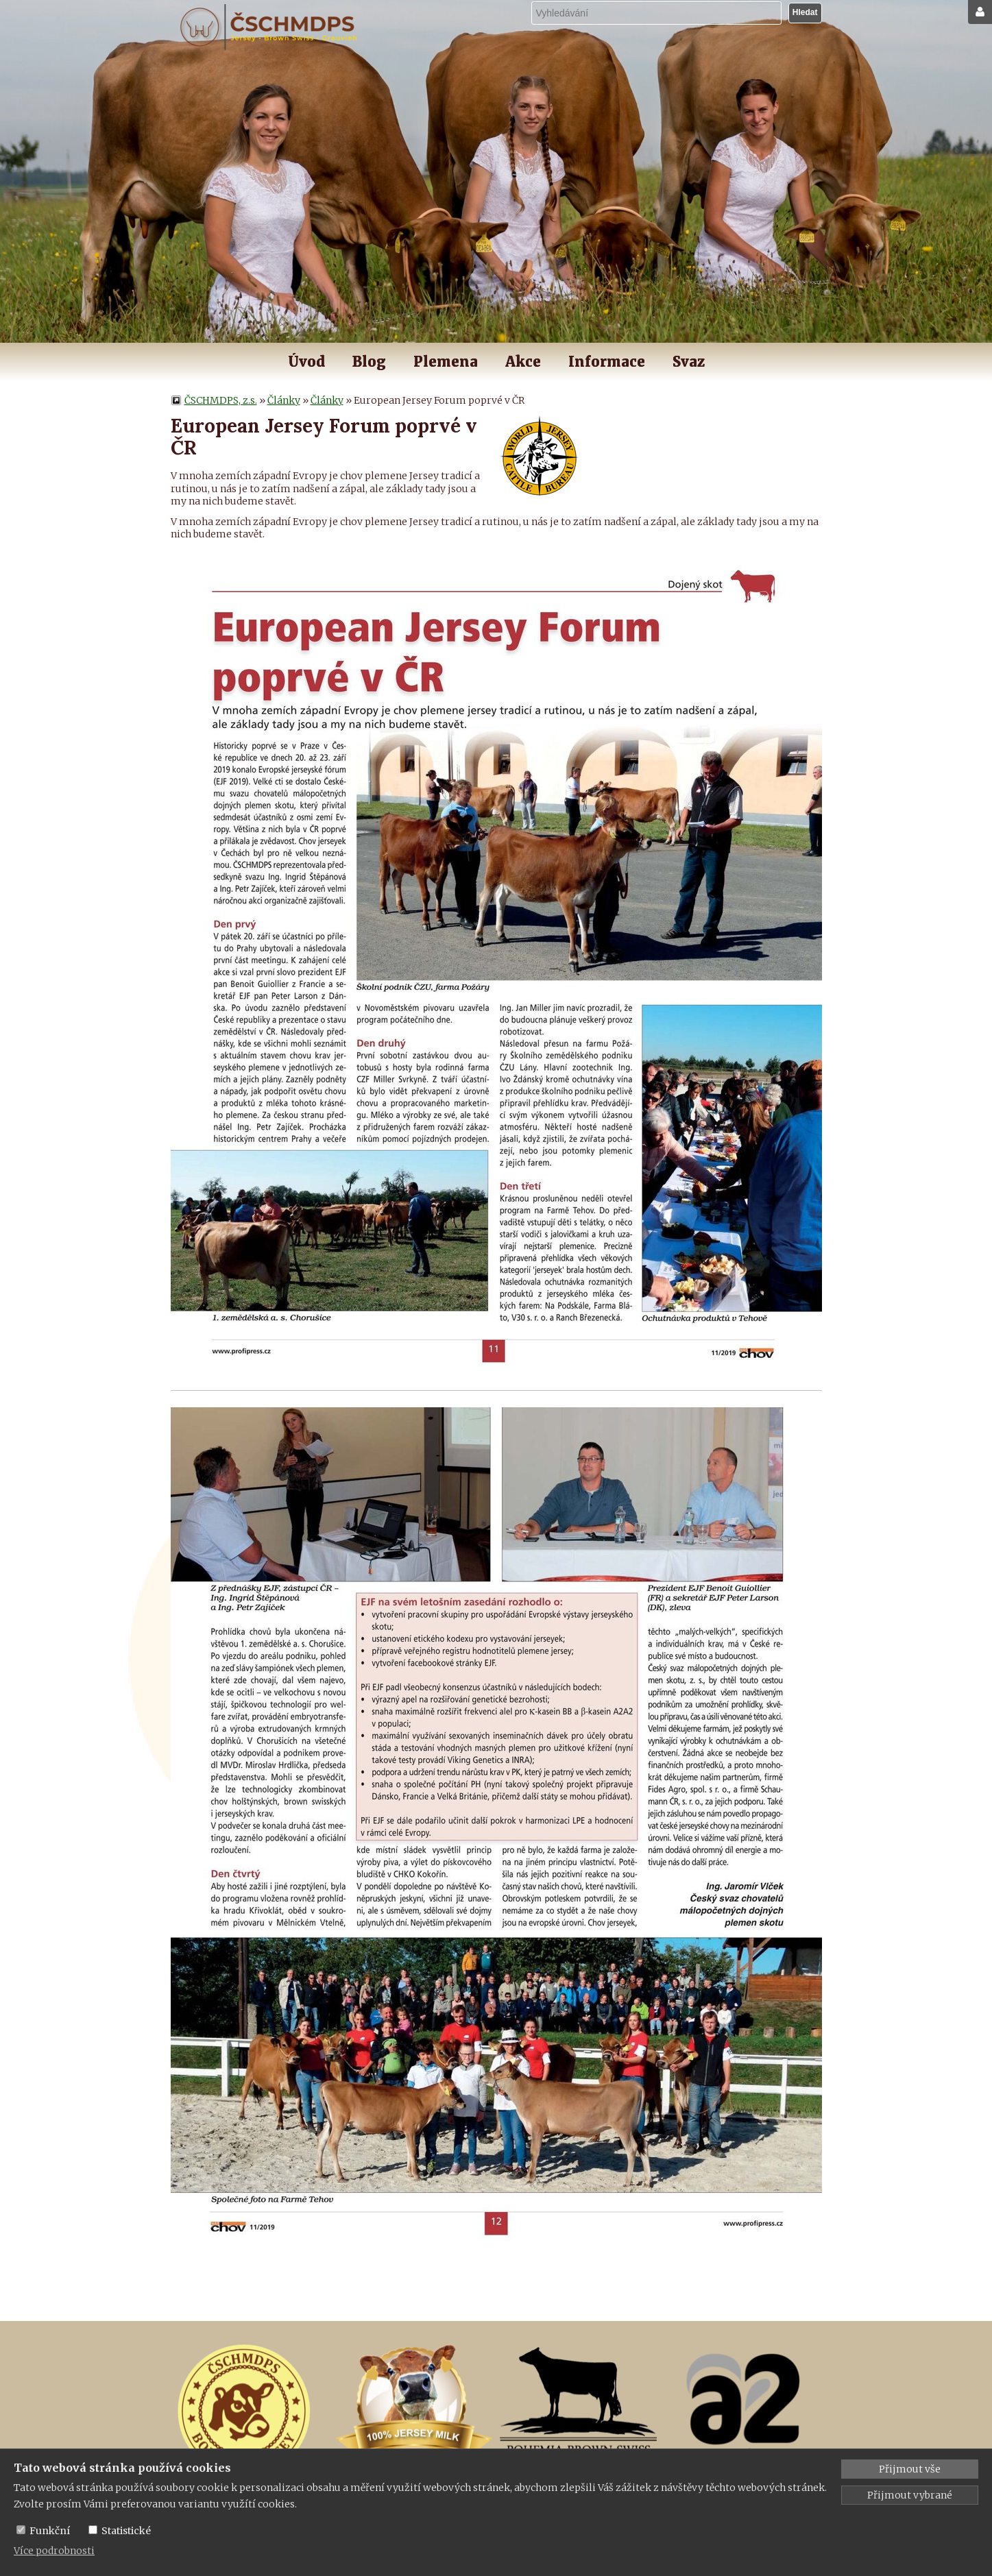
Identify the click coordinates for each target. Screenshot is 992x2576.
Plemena (445, 361)
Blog (369, 361)
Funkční (49, 2531)
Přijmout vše (910, 2469)
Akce (523, 361)
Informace (606, 361)
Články (283, 400)
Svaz (689, 361)
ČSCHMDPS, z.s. (220, 400)
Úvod (306, 361)
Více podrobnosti (54, 2550)
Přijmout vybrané (909, 2495)
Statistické (126, 2531)
